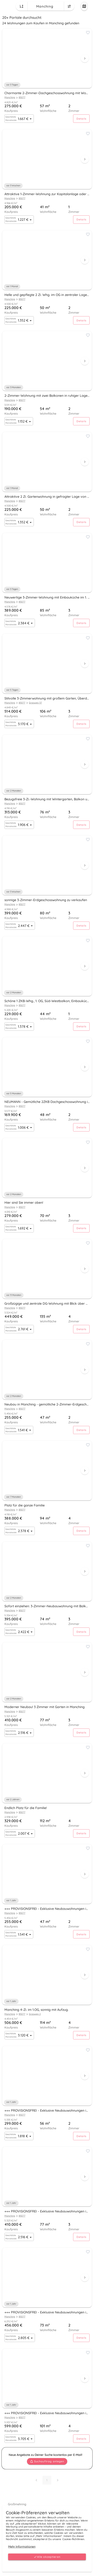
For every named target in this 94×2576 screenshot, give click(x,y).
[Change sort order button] (22, 6)
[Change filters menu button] (69, 6)
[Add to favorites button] (88, 33)
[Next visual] (85, 58)
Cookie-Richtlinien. (73, 2539)
